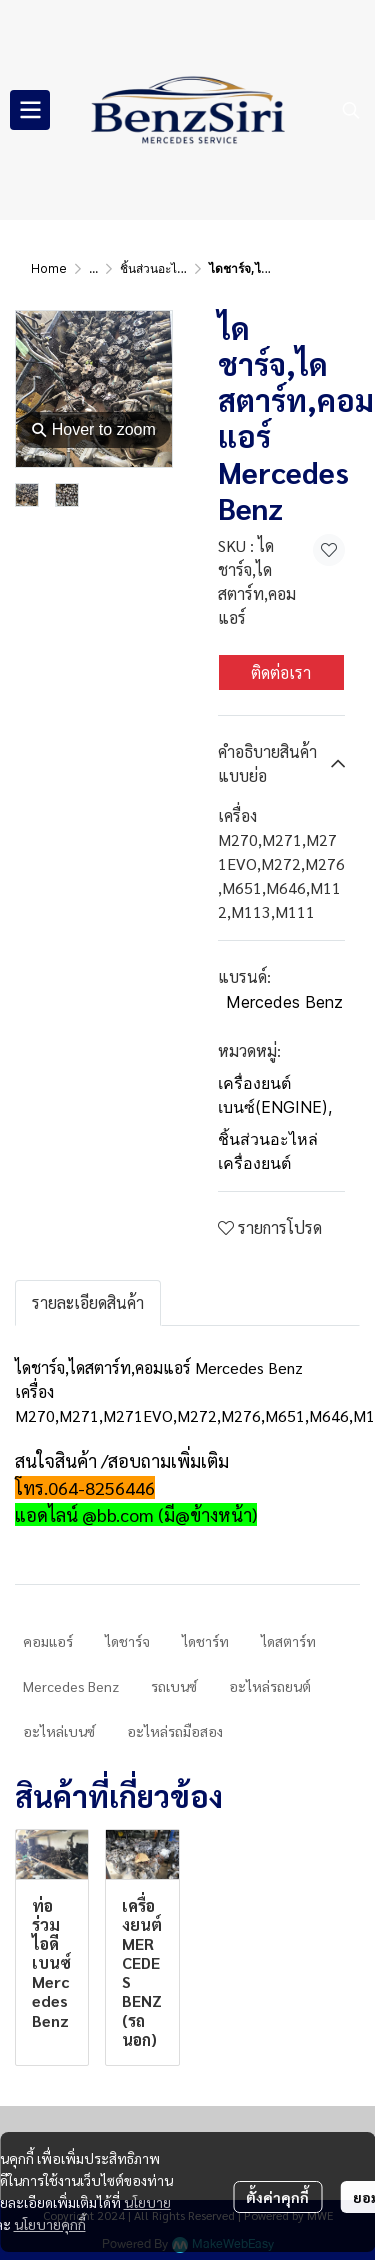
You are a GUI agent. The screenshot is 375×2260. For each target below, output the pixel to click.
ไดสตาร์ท (288, 1641)
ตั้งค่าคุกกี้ (277, 2197)
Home (49, 268)
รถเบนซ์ (174, 1686)
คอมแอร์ (48, 1641)
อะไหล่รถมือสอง (175, 1731)
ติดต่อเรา (281, 672)
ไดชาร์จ (127, 1641)
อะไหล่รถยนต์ (270, 1686)
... (93, 268)
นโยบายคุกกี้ (50, 2224)
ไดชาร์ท (205, 1641)
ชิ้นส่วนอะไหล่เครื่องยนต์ (183, 268)
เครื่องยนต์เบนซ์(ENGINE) (275, 1095)
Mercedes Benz (284, 1002)
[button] (351, 110)
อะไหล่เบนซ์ (59, 1731)
